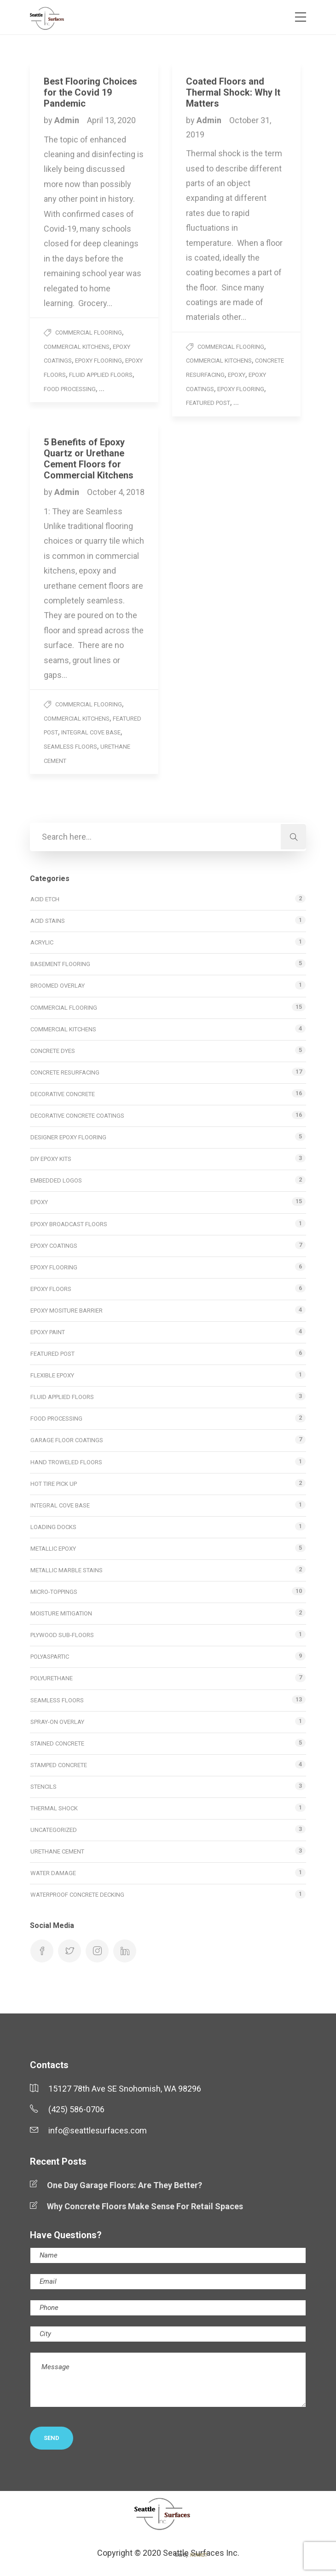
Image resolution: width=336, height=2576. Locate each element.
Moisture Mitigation (61, 1613)
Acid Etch (44, 899)
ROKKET (198, 2555)
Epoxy (236, 374)
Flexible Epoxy (52, 1375)
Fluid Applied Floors (101, 374)
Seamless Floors (70, 746)
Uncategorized (53, 1829)
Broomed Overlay (57, 985)
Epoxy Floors (50, 1288)
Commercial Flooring (88, 332)
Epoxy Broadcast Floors (68, 1224)
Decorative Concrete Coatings (77, 1115)
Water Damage (53, 1873)
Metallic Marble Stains (66, 1570)
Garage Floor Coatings (66, 1440)
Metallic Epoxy (53, 1548)
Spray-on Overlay (57, 1721)
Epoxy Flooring (98, 360)
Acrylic (41, 942)
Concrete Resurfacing (64, 1072)
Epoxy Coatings (53, 1245)
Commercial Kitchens (77, 346)
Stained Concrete (57, 1743)
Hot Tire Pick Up (53, 1483)
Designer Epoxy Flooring (68, 1137)
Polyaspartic (49, 1656)
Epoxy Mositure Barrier (66, 1310)
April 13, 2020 (111, 120)
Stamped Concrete (58, 1765)
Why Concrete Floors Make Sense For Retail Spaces (145, 2206)
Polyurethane (51, 1678)
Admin (67, 120)
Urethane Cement (57, 1851)
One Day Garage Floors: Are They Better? (124, 2185)
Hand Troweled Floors (66, 1462)
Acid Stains (47, 920)
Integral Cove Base (91, 732)
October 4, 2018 (116, 492)
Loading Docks (53, 1527)
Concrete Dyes (52, 1050)
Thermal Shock (54, 1808)
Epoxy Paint (47, 1332)
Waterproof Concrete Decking (77, 1894)
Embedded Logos (56, 1180)
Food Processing (70, 389)
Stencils (43, 1786)
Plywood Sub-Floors (62, 1635)
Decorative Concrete (62, 1094)
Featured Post (208, 402)
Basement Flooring (60, 964)
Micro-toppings (53, 1591)
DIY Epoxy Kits (50, 1158)
